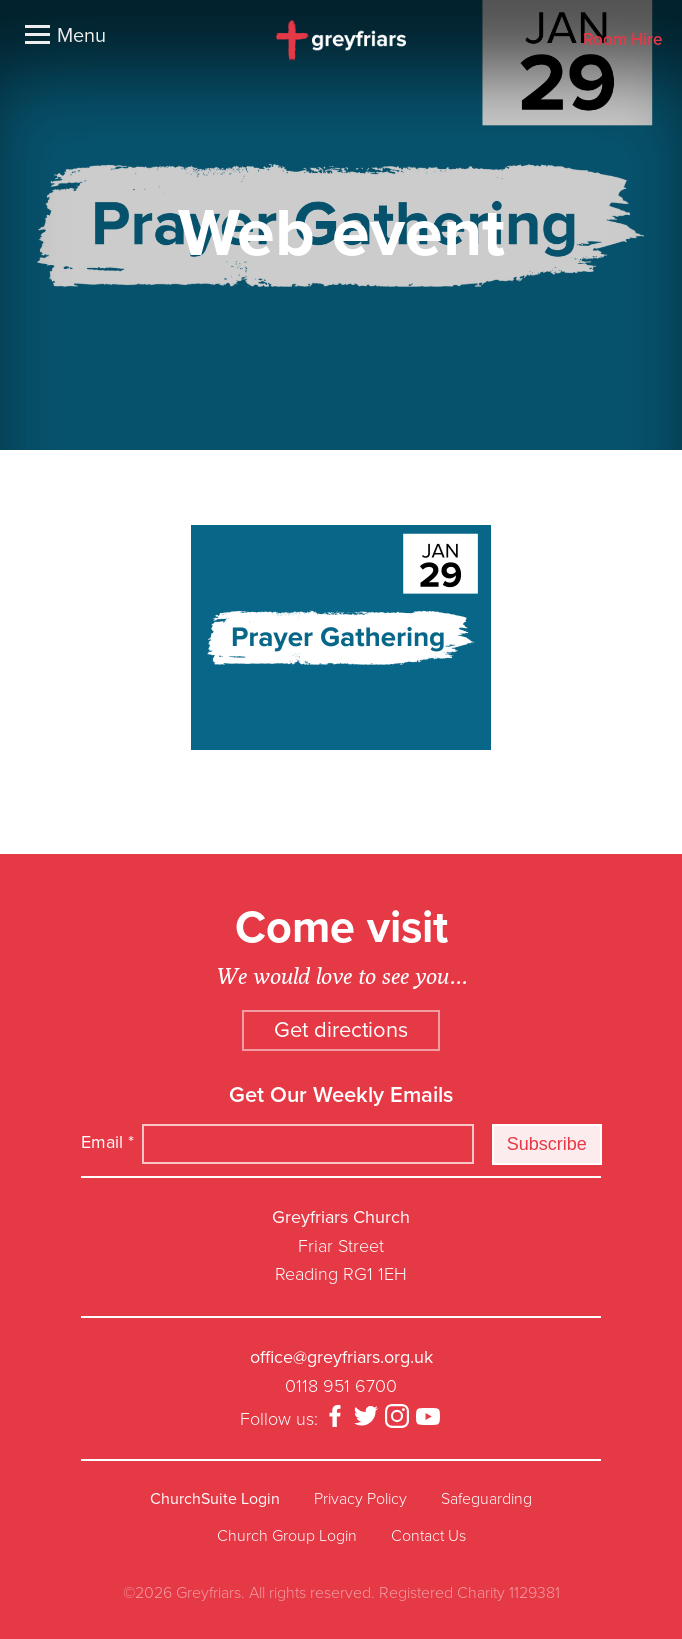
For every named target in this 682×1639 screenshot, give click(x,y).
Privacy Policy (360, 1499)
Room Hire (622, 40)
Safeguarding (486, 1499)
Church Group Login (287, 1536)
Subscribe (547, 1144)
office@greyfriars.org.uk (341, 1357)
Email (107, 1142)
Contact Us (428, 1536)
